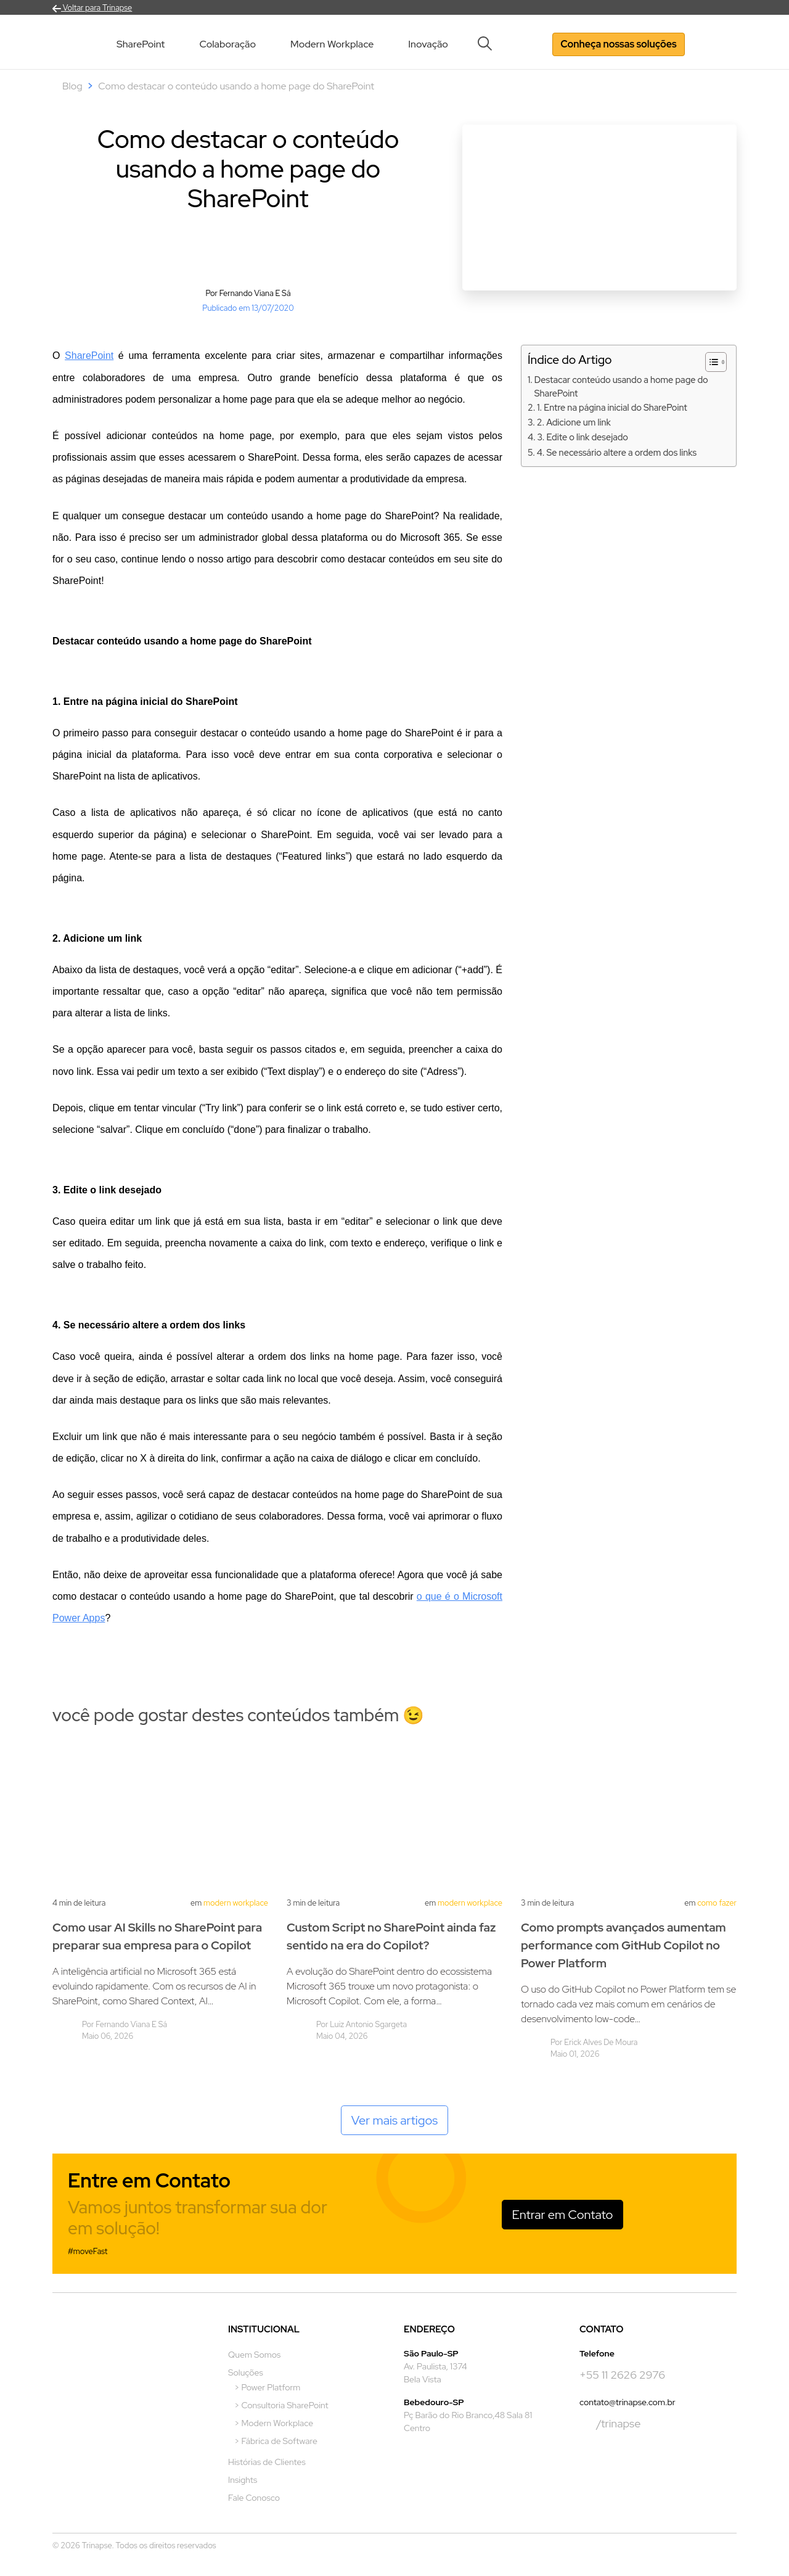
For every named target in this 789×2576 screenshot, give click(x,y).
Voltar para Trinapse (92, 7)
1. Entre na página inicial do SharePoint (612, 407)
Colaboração (227, 44)
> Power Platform (267, 2387)
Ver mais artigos (394, 2120)
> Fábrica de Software (275, 2440)
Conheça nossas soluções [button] (618, 44)
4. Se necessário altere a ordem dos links (617, 452)
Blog (72, 86)
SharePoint (141, 44)
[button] (489, 43)
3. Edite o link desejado (582, 437)
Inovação (428, 44)
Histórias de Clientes (267, 2461)
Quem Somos (254, 2354)
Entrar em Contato (562, 2215)
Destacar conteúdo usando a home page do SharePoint (621, 386)
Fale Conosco (254, 2497)
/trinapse (609, 2424)
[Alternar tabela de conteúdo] (710, 362)
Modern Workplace (332, 44)
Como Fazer (717, 1903)
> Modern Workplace (273, 2423)
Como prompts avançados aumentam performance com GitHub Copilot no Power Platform (623, 1945)
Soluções (245, 2372)
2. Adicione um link (574, 422)
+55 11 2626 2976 (622, 2375)
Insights (242, 2479)
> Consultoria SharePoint (281, 2405)
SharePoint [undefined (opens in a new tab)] (89, 355)
